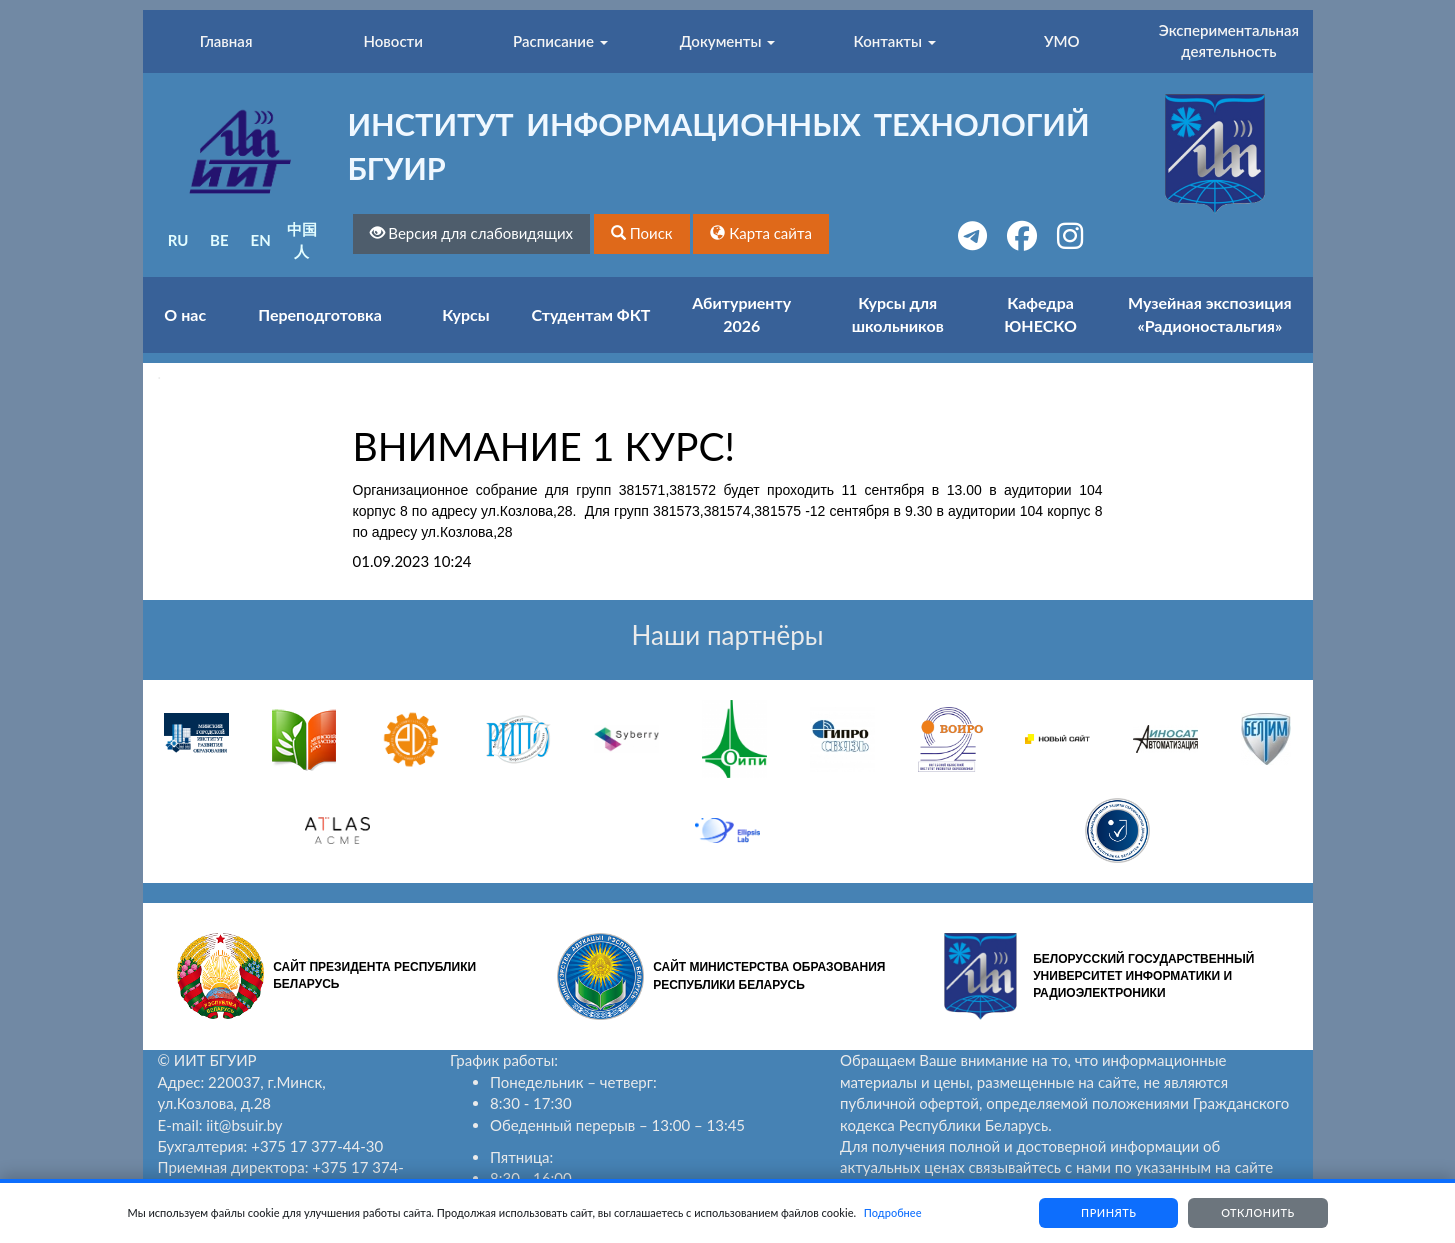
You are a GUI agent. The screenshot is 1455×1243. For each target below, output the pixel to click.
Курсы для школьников (898, 314)
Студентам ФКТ (591, 314)
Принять (1108, 1212)
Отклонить (1258, 1212)
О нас (185, 314)
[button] (642, 233)
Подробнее (893, 1212)
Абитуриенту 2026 (741, 314)
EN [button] (261, 240)
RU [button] (178, 240)
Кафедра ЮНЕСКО (1040, 314)
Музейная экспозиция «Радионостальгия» (1210, 314)
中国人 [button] (302, 239)
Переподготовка (320, 314)
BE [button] (219, 240)
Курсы (465, 314)
